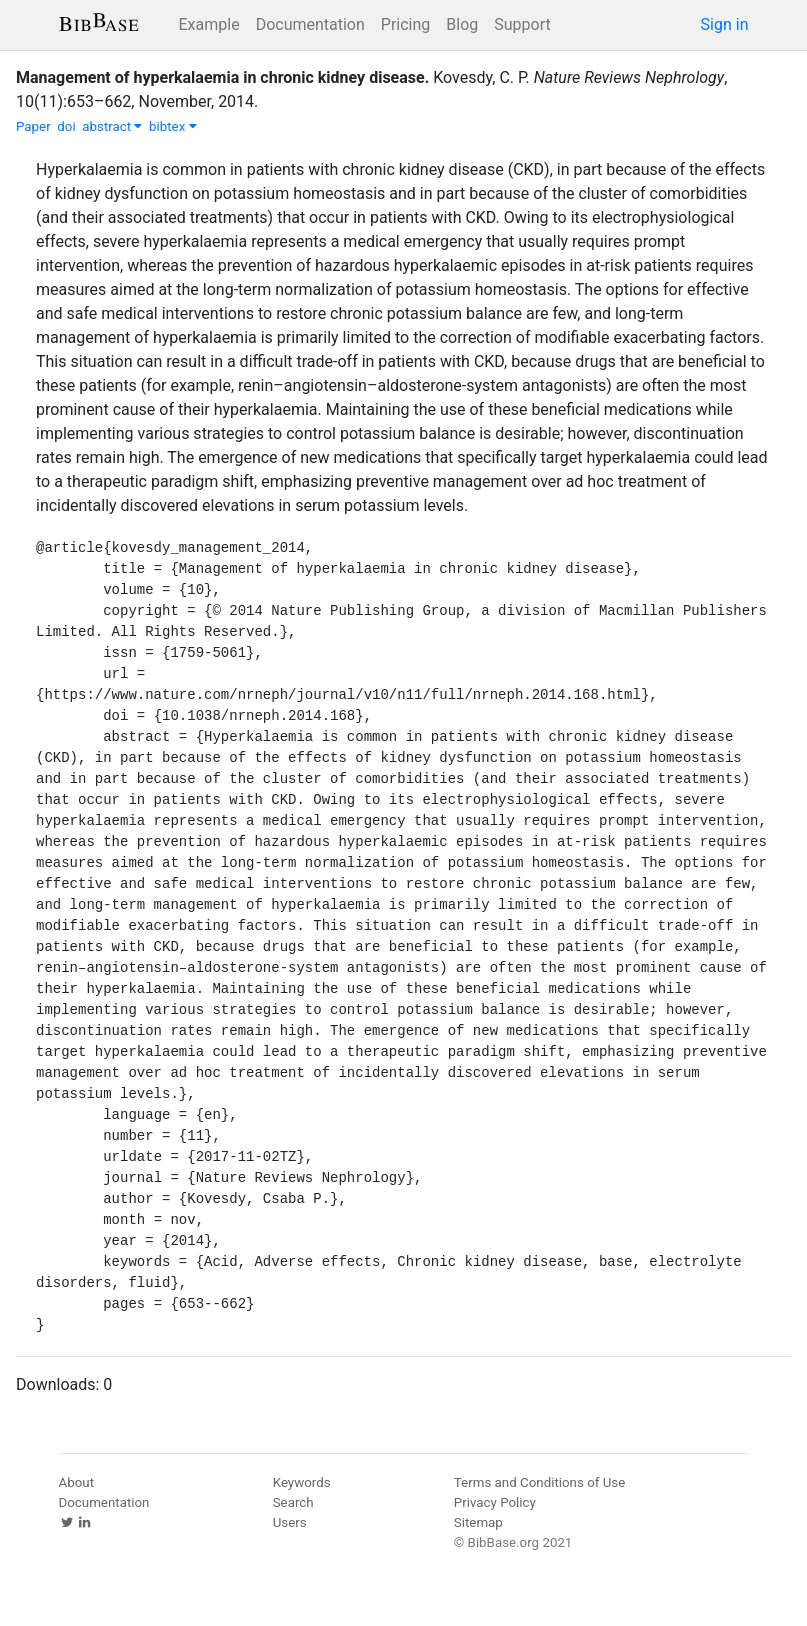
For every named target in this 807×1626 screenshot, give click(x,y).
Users (290, 1522)
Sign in (725, 24)
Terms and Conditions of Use (539, 1482)
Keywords (302, 1482)
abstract (112, 126)
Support (522, 24)
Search (293, 1502)
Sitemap (478, 1522)
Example (209, 24)
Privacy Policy (495, 1502)
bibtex (173, 126)
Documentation (310, 24)
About (77, 1482)
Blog (462, 24)
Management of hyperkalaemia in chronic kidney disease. (222, 77)
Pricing (406, 24)
